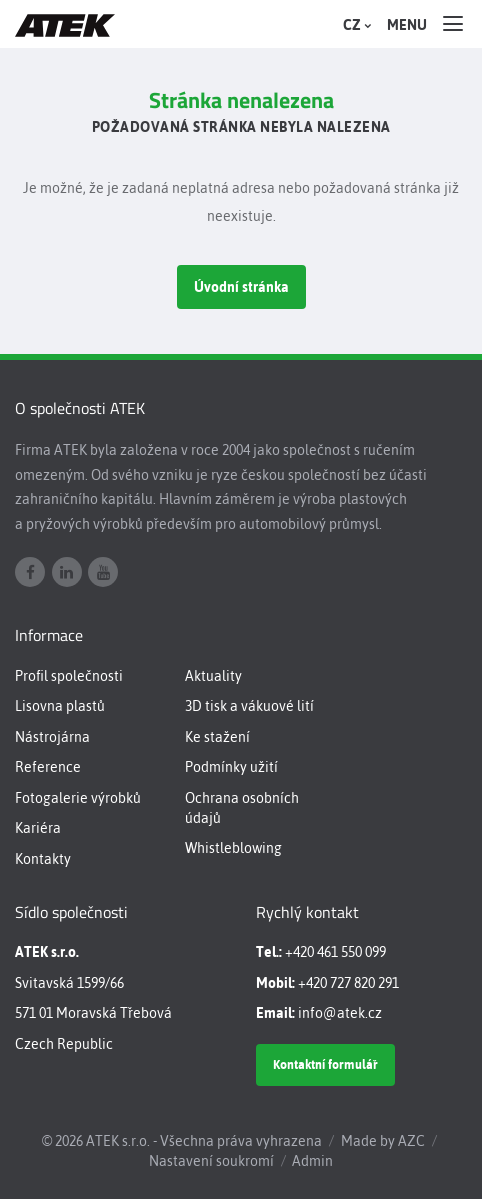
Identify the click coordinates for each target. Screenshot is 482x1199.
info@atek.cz (340, 1013)
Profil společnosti (69, 676)
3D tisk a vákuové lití (249, 706)
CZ (355, 25)
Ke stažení (217, 737)
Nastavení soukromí (211, 1161)
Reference (48, 767)
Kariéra (38, 828)
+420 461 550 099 (335, 952)
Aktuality (213, 676)
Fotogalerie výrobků (78, 798)
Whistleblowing (233, 848)
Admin (312, 1161)
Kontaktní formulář (325, 1064)
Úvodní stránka (241, 287)
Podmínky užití (231, 767)
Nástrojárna (52, 737)
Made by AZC (383, 1141)
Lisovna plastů (60, 706)
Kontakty (43, 859)
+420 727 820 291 (348, 983)
